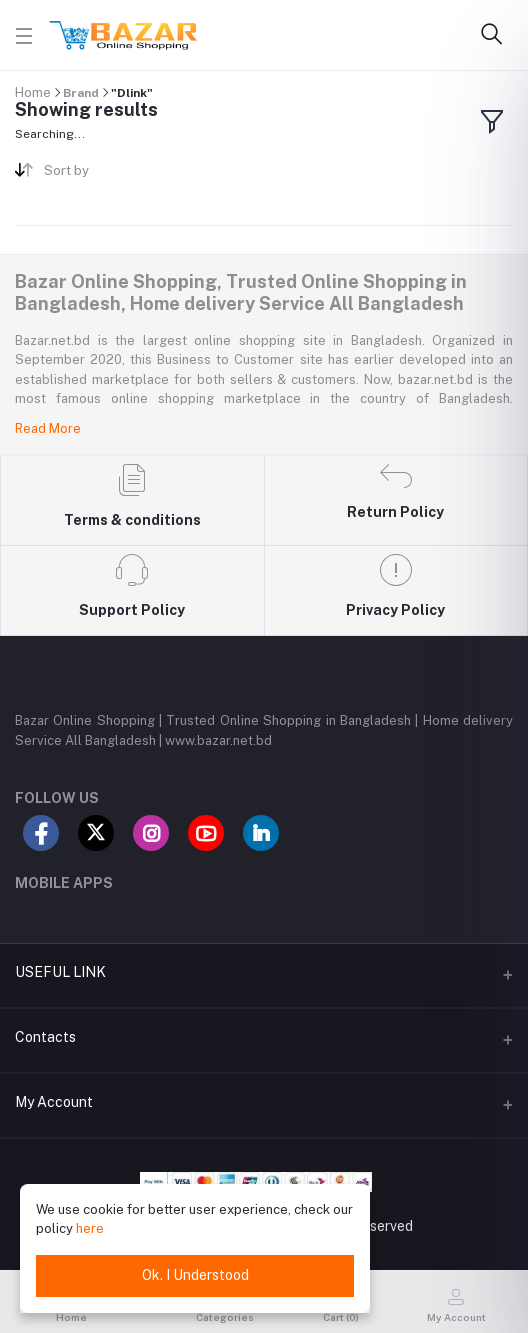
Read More (48, 428)
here (90, 1228)
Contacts (45, 1037)
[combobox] (146, 174)
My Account (54, 1102)
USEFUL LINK (60, 972)
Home (33, 92)
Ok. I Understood (195, 1275)
